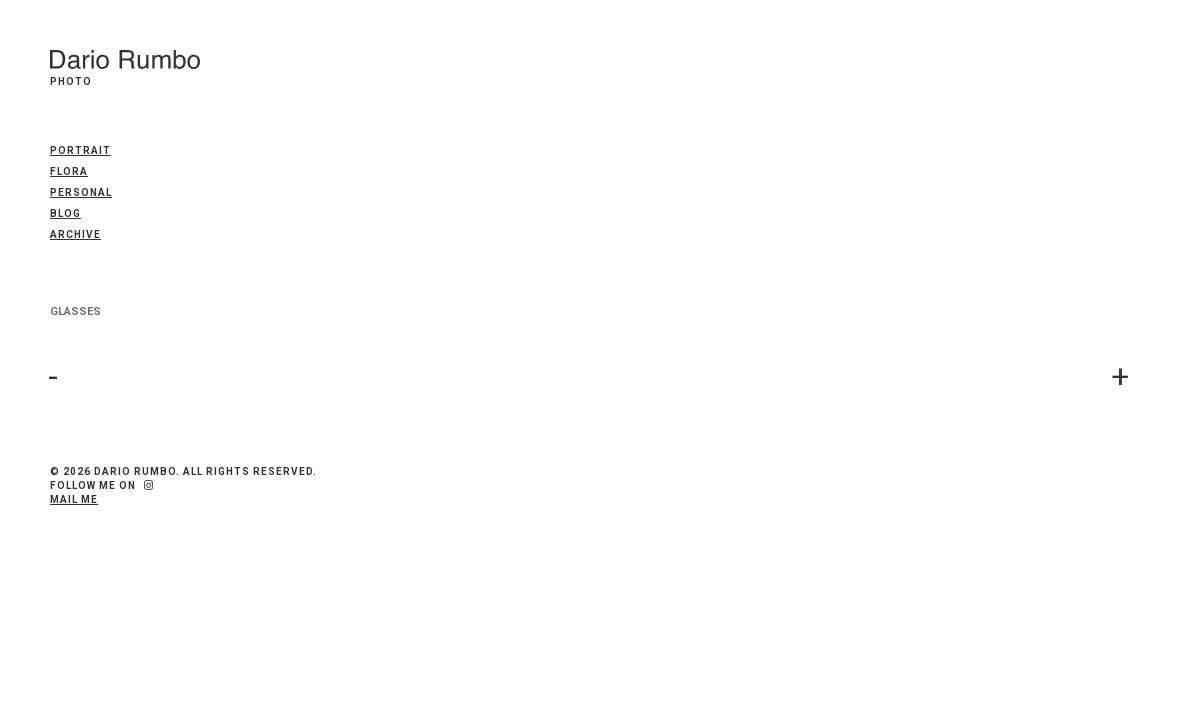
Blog (65, 213)
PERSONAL (81, 192)
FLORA (69, 171)
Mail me (74, 499)
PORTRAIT (80, 150)
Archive (75, 234)
